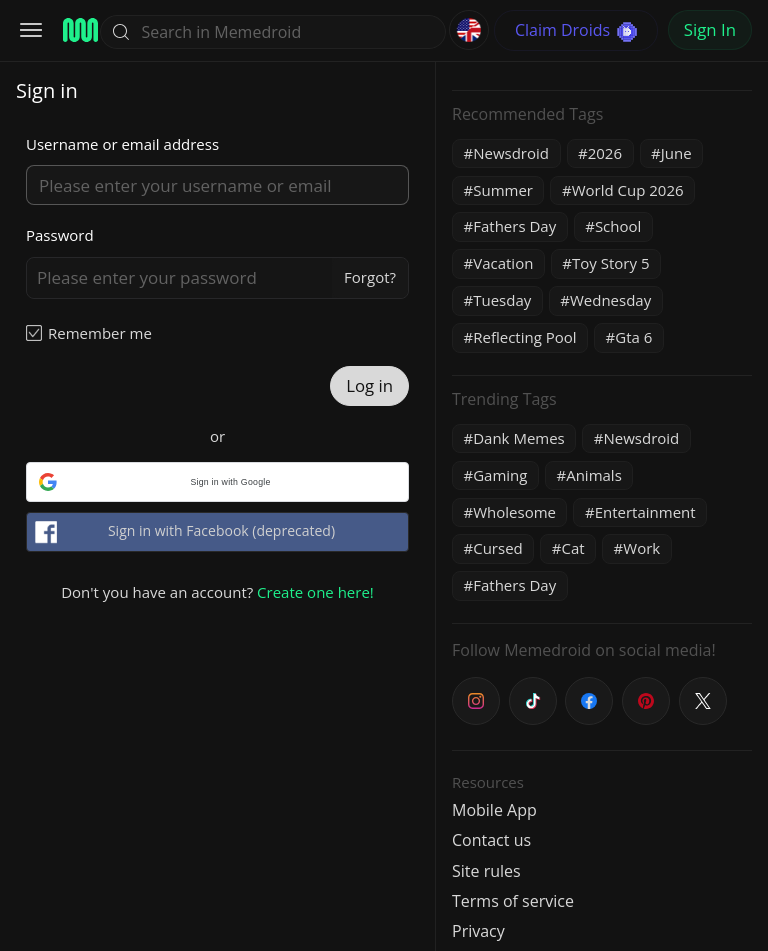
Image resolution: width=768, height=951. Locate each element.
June (676, 153)
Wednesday (610, 300)
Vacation (503, 263)
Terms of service (513, 901)
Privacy (478, 931)
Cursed (498, 548)
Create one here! (315, 592)
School (618, 226)
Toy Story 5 (610, 263)
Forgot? (370, 277)
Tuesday (502, 300)
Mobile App (494, 810)
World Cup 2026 (628, 190)
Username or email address (122, 144)
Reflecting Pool (524, 337)
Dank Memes (519, 438)
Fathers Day (514, 226)
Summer (503, 190)
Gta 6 (633, 337)
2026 (605, 153)
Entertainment (645, 512)
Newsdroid (511, 153)
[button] (217, 482)
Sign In (710, 29)
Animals (594, 475)
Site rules (486, 871)
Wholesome (514, 512)
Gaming (500, 475)
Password (60, 235)
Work (641, 548)
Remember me (100, 333)
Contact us (491, 840)
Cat (572, 548)
